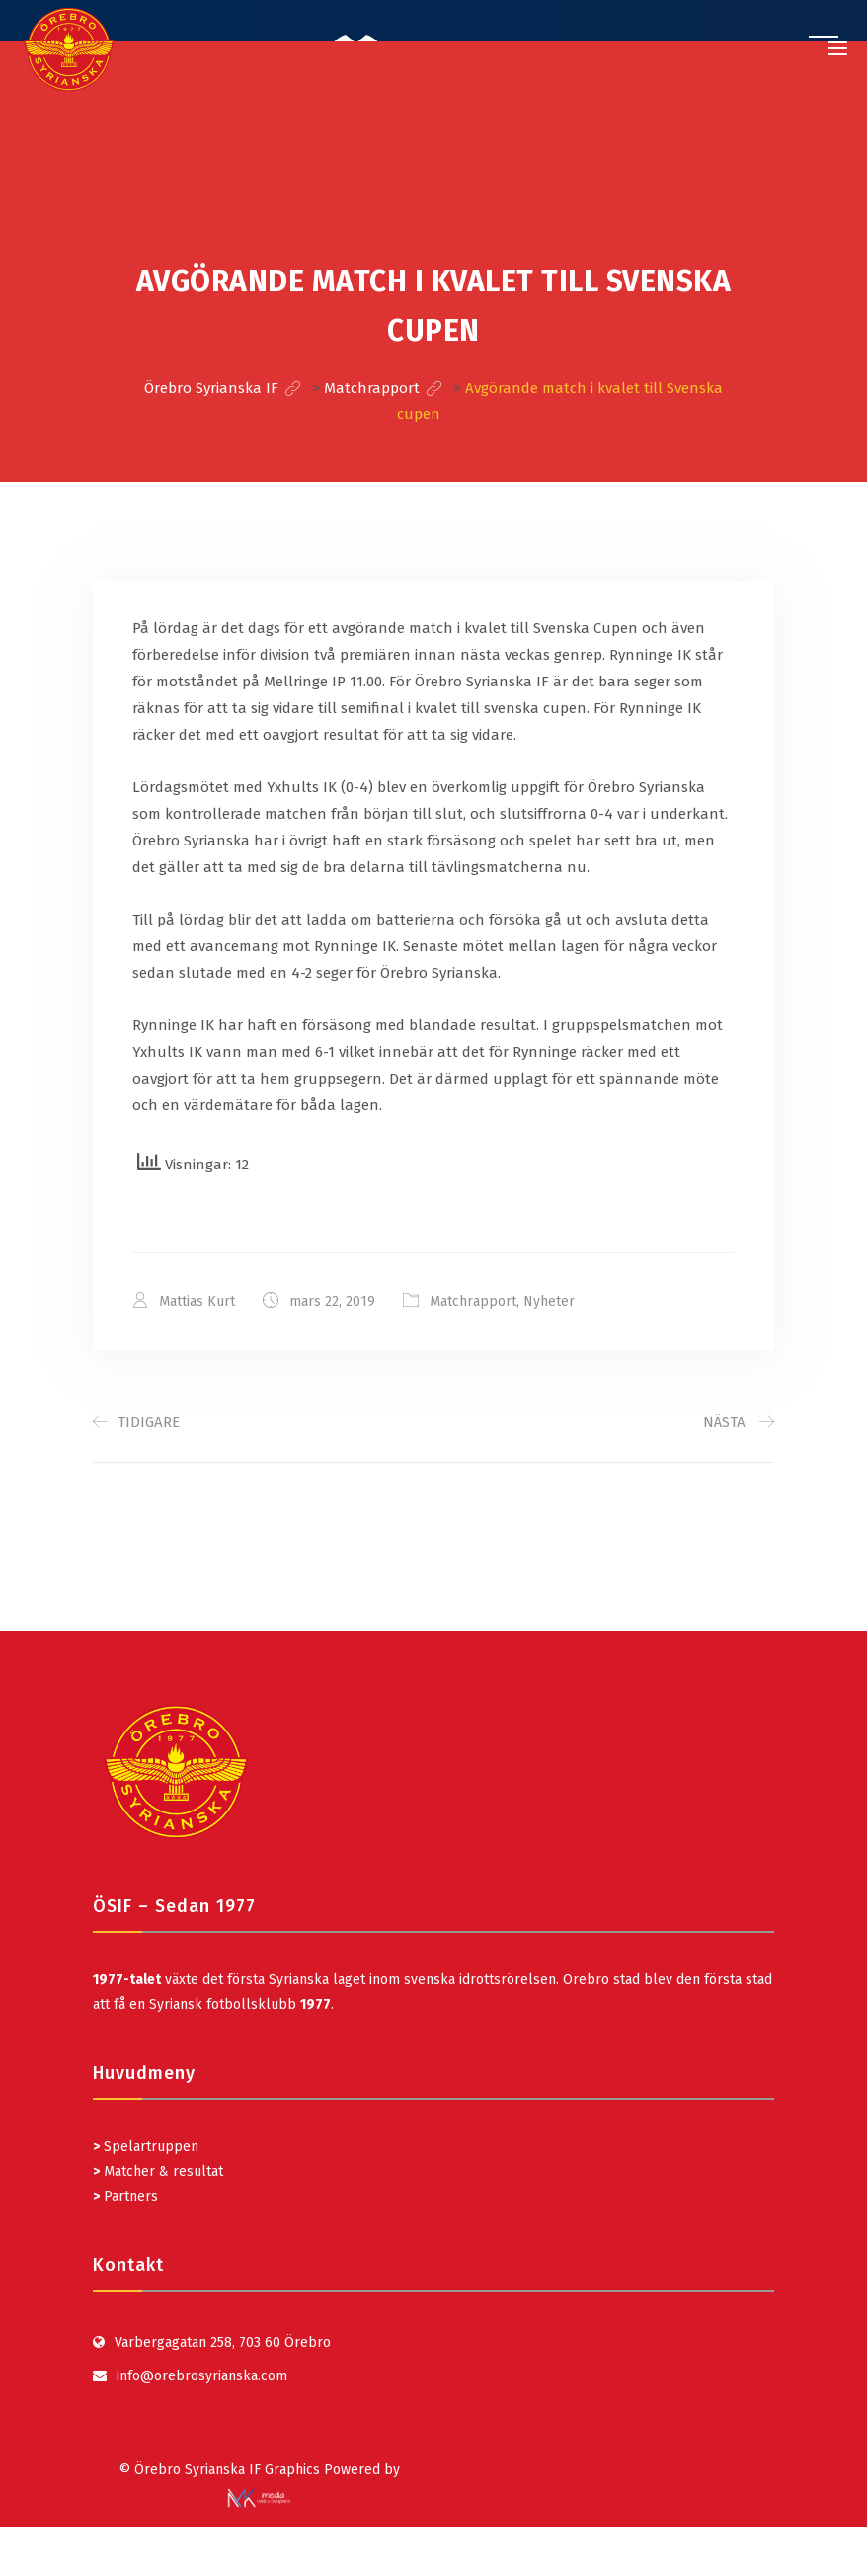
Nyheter (549, 1301)
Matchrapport (473, 1301)
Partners (125, 2196)
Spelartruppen (149, 2146)
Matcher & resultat (158, 2171)
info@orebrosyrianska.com (202, 2376)
